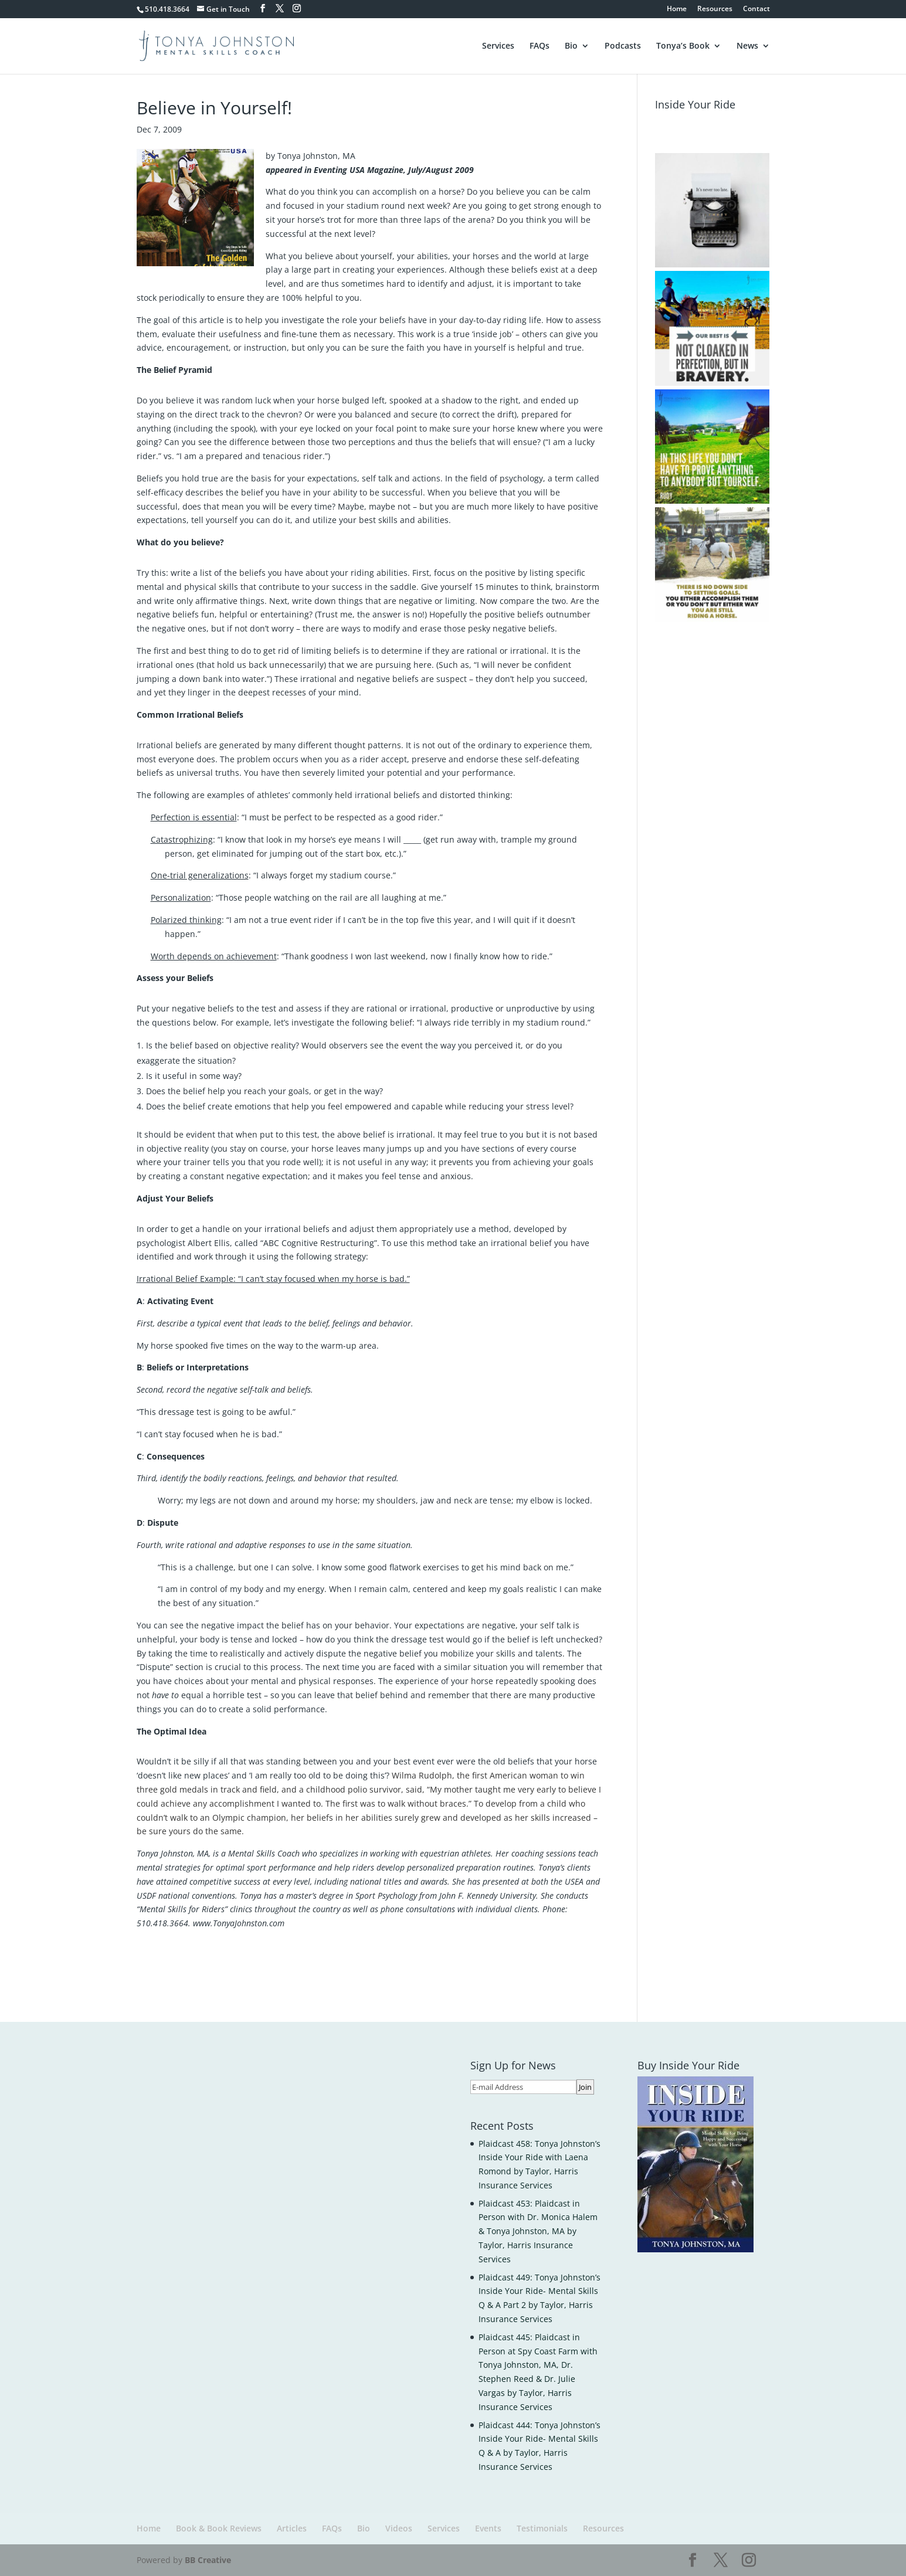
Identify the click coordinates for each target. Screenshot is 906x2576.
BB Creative (208, 2559)
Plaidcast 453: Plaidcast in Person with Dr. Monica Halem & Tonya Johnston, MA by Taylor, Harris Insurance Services (538, 2231)
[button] (712, 210)
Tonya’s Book (683, 46)
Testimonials (542, 2528)
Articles (292, 2528)
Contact (756, 9)
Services (498, 46)
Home (677, 9)
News (747, 46)
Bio (571, 46)
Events (488, 2528)
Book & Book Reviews (219, 2528)
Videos (398, 2528)
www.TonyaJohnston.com (238, 1923)
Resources (714, 9)
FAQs (539, 46)
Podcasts (623, 46)
